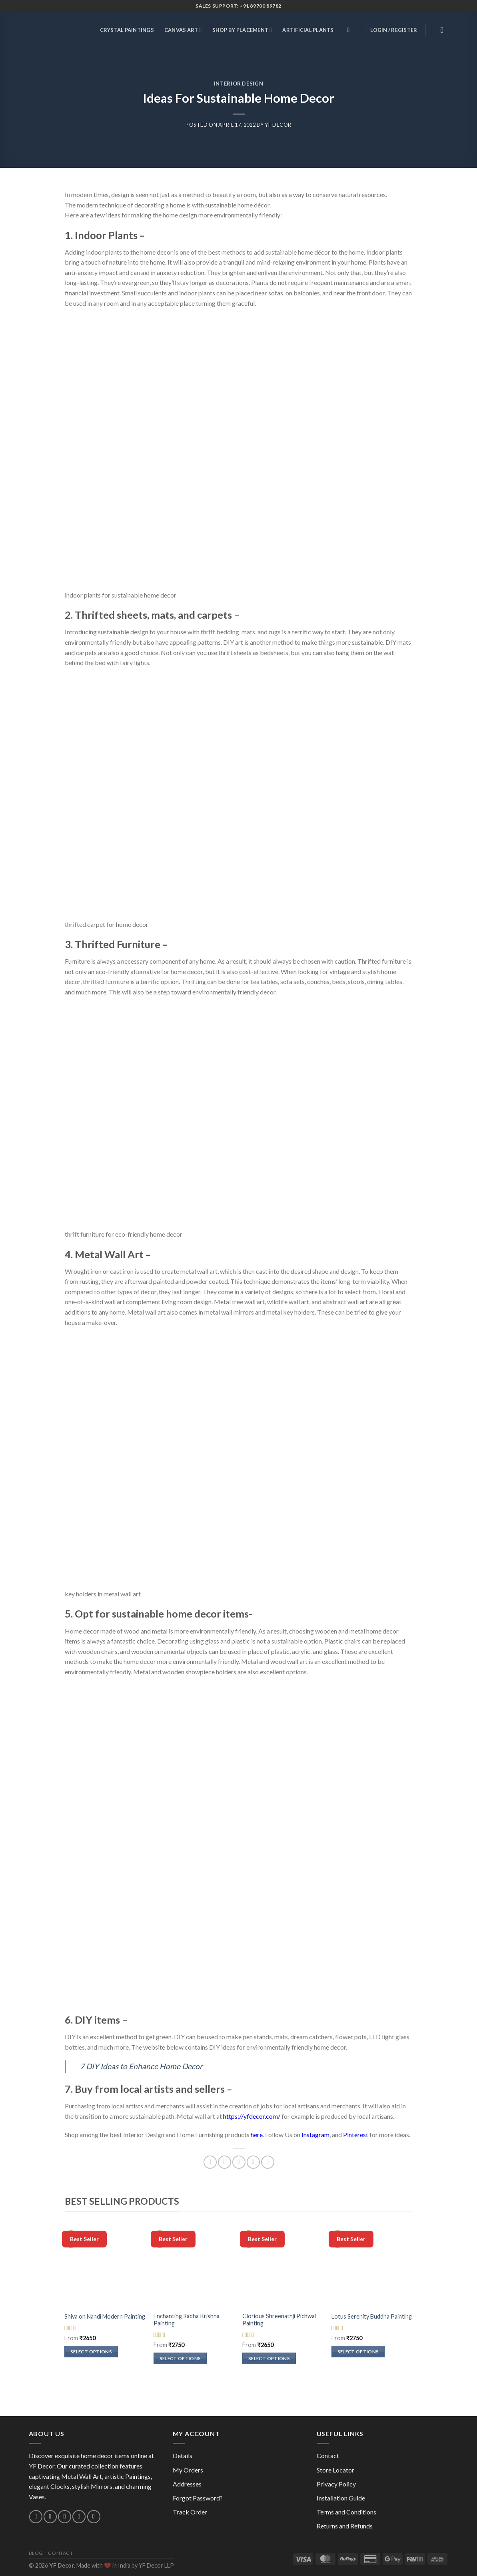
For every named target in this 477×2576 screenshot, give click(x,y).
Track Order (190, 2512)
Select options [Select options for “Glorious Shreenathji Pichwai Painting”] (269, 2358)
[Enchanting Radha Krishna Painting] (194, 2266)
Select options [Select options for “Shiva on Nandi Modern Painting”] (91, 2351)
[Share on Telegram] (267, 2162)
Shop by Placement (242, 30)
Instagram (315, 2134)
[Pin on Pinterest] (253, 2162)
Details (182, 2455)
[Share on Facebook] (210, 2162)
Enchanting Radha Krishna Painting (187, 2320)
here (257, 2134)
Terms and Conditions (346, 2512)
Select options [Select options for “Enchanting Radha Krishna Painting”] (180, 2358)
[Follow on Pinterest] (79, 2516)
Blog (36, 2553)
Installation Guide (341, 2498)
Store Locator (335, 2470)
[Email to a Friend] (238, 2162)
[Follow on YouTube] (93, 2516)
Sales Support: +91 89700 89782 (238, 6)
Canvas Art (183, 30)
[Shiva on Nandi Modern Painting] (105, 2266)
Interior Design (238, 83)
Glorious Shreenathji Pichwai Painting (279, 2320)
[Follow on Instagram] (35, 2516)
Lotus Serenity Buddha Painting (371, 2316)
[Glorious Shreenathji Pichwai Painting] (282, 2266)
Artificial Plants (307, 30)
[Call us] (64, 2516)
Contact (328, 2455)
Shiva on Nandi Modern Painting (104, 2316)
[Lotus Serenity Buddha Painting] (372, 2266)
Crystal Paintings (127, 30)
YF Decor (278, 125)
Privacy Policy (336, 2484)
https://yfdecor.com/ (251, 2116)
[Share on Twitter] (224, 2162)
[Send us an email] (50, 2516)
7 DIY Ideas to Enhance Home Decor (141, 2066)
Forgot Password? (198, 2498)
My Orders (188, 2470)
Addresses (187, 2484)
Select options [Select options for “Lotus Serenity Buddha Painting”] (358, 2351)
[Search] (350, 30)
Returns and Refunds (345, 2526)
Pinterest (355, 2134)
